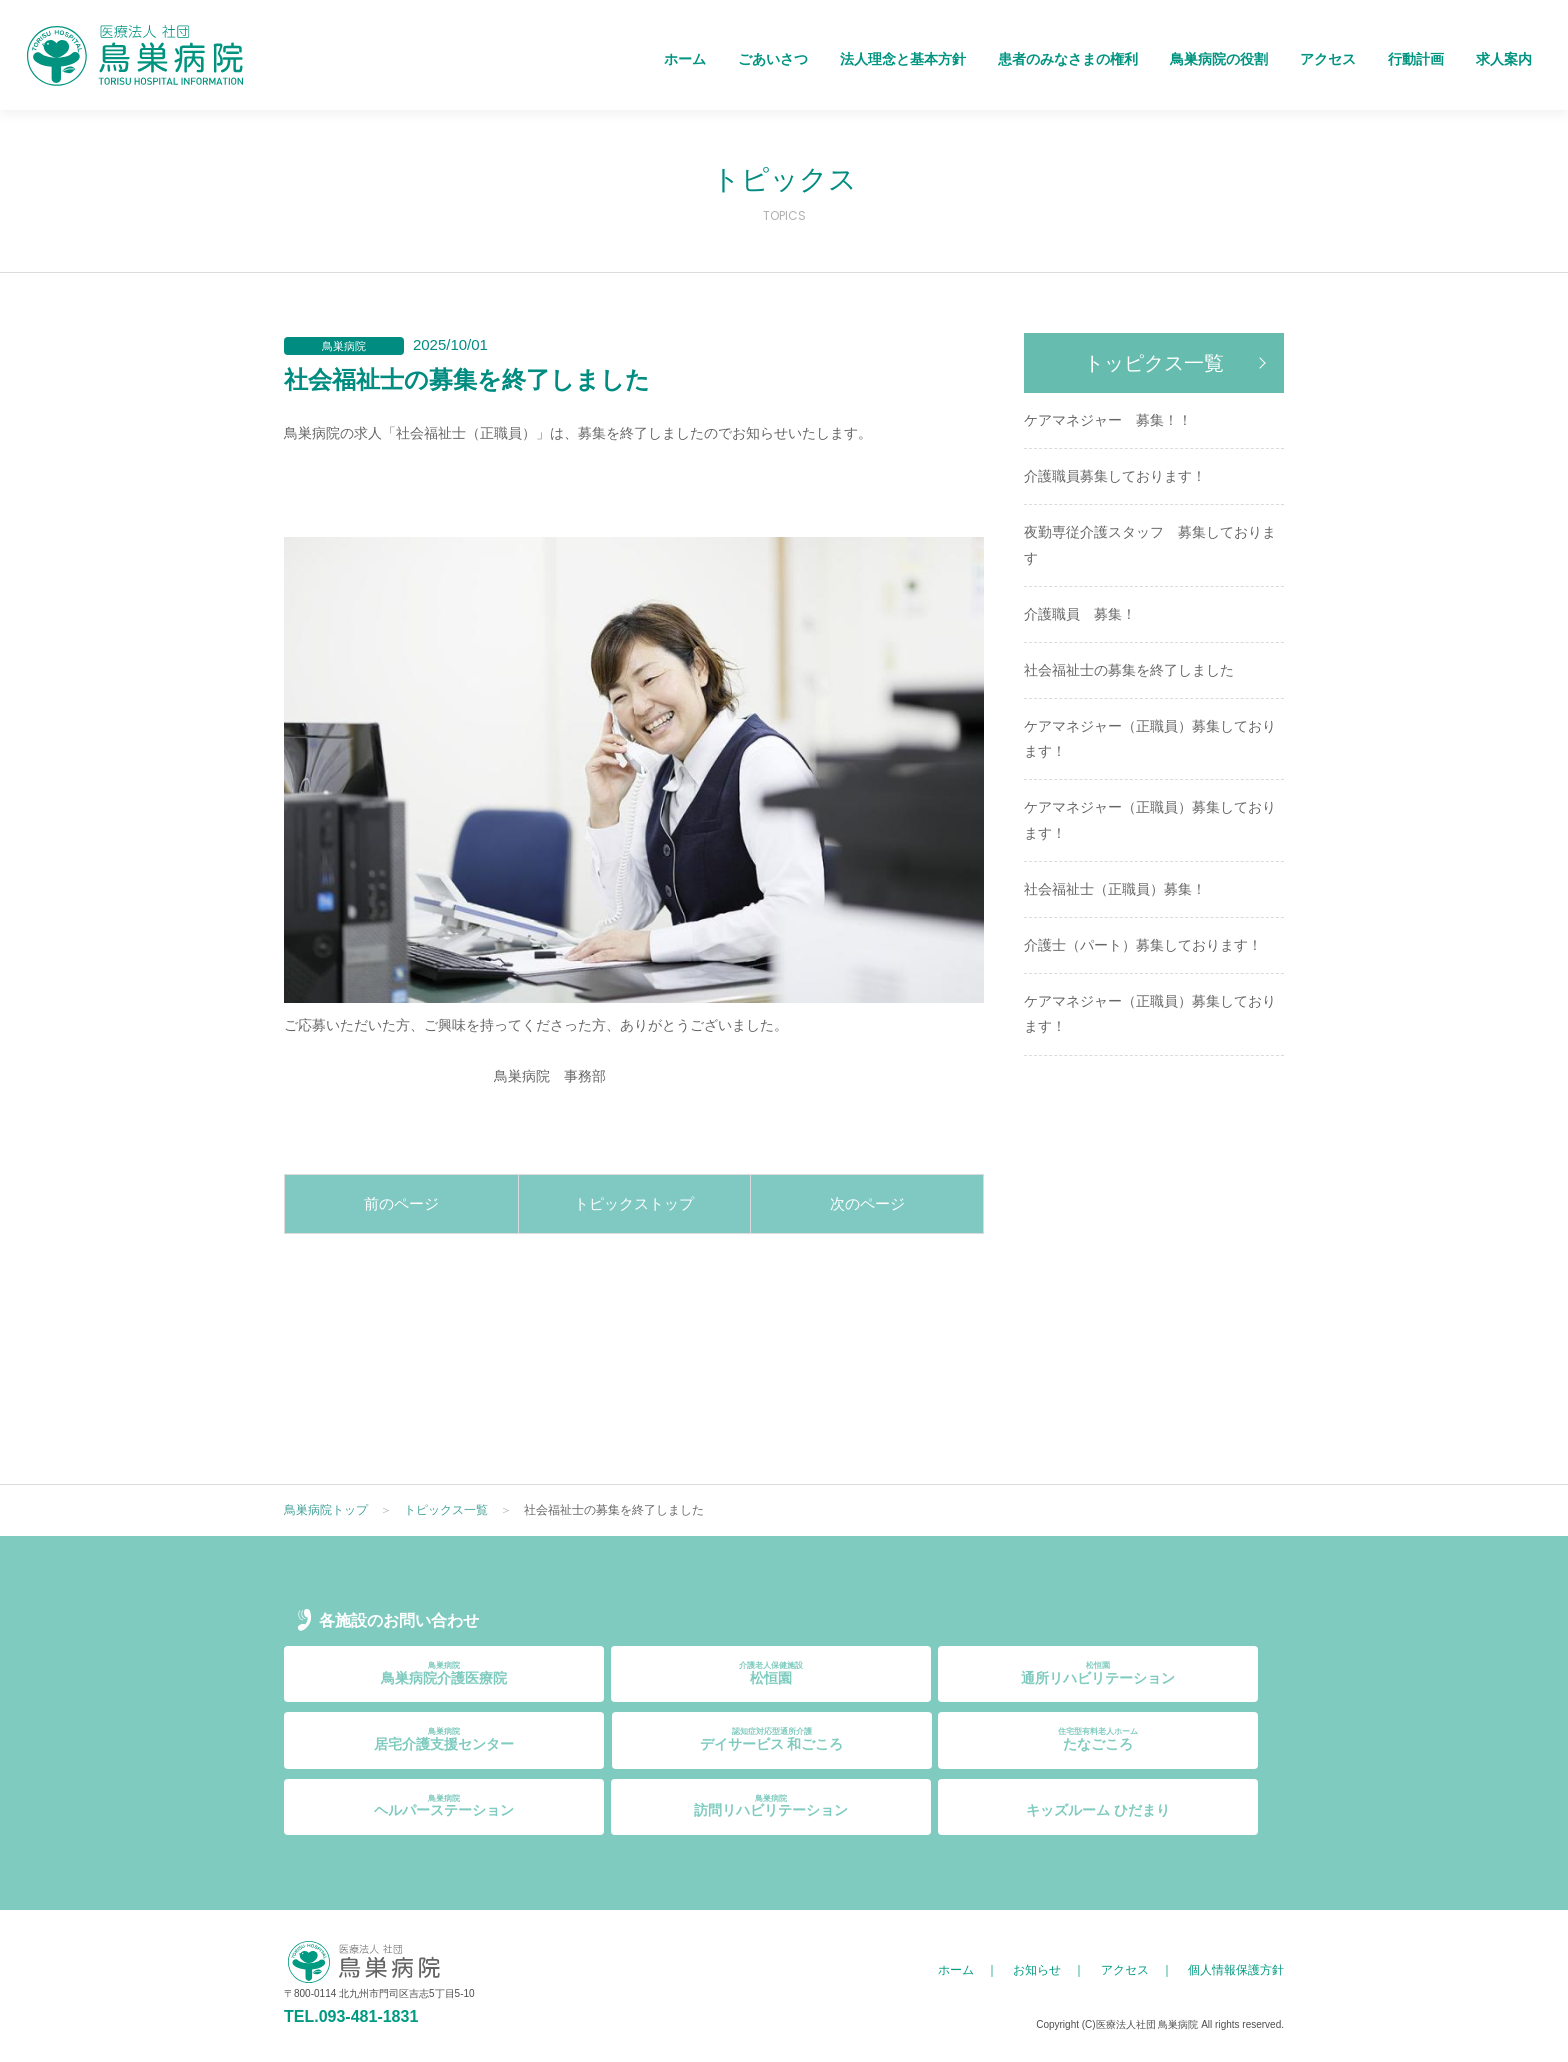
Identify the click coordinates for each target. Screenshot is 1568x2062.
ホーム (685, 59)
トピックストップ (634, 1203)
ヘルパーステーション (444, 1806)
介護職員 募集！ (1080, 614)
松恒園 (771, 1673)
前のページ (401, 1203)
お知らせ (1037, 1970)
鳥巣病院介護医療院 (444, 1673)
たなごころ (1098, 1739)
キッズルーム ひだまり (1098, 1806)
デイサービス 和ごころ (772, 1739)
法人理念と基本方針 (903, 59)
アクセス (1328, 59)
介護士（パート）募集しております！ (1143, 945)
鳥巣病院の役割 (1219, 59)
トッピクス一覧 (1154, 363)
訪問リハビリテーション (771, 1806)
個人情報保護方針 (1236, 1970)
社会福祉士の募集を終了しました (1129, 670)
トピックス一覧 (446, 1510)
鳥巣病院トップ (326, 1510)
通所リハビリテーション (1098, 1673)
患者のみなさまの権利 (1068, 59)
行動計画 (1416, 59)
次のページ (867, 1203)
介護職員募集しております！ (1115, 476)
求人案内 (1504, 59)
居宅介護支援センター (444, 1739)
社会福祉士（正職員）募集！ (1115, 889)
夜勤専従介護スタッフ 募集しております (1150, 544)
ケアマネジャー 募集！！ (1108, 420)
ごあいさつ (773, 59)
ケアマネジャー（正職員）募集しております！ (1150, 738)
